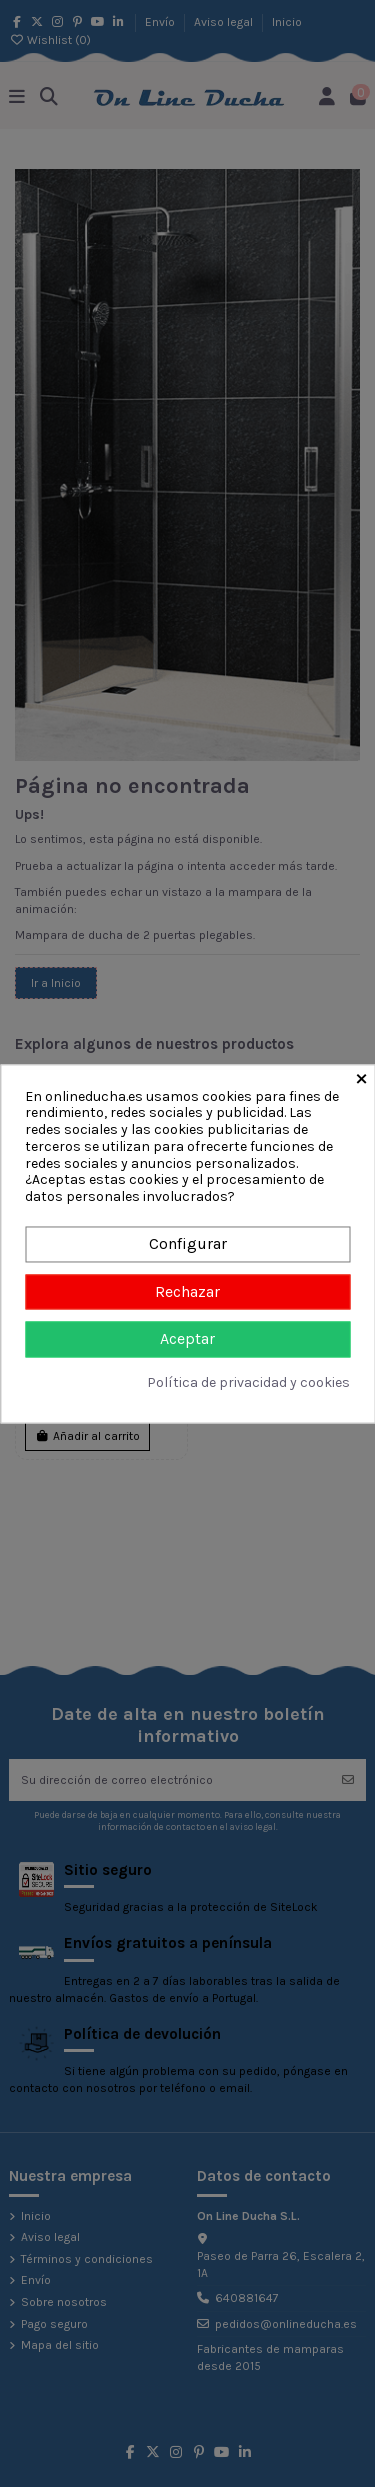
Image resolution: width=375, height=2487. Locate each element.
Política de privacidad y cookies (248, 1383)
